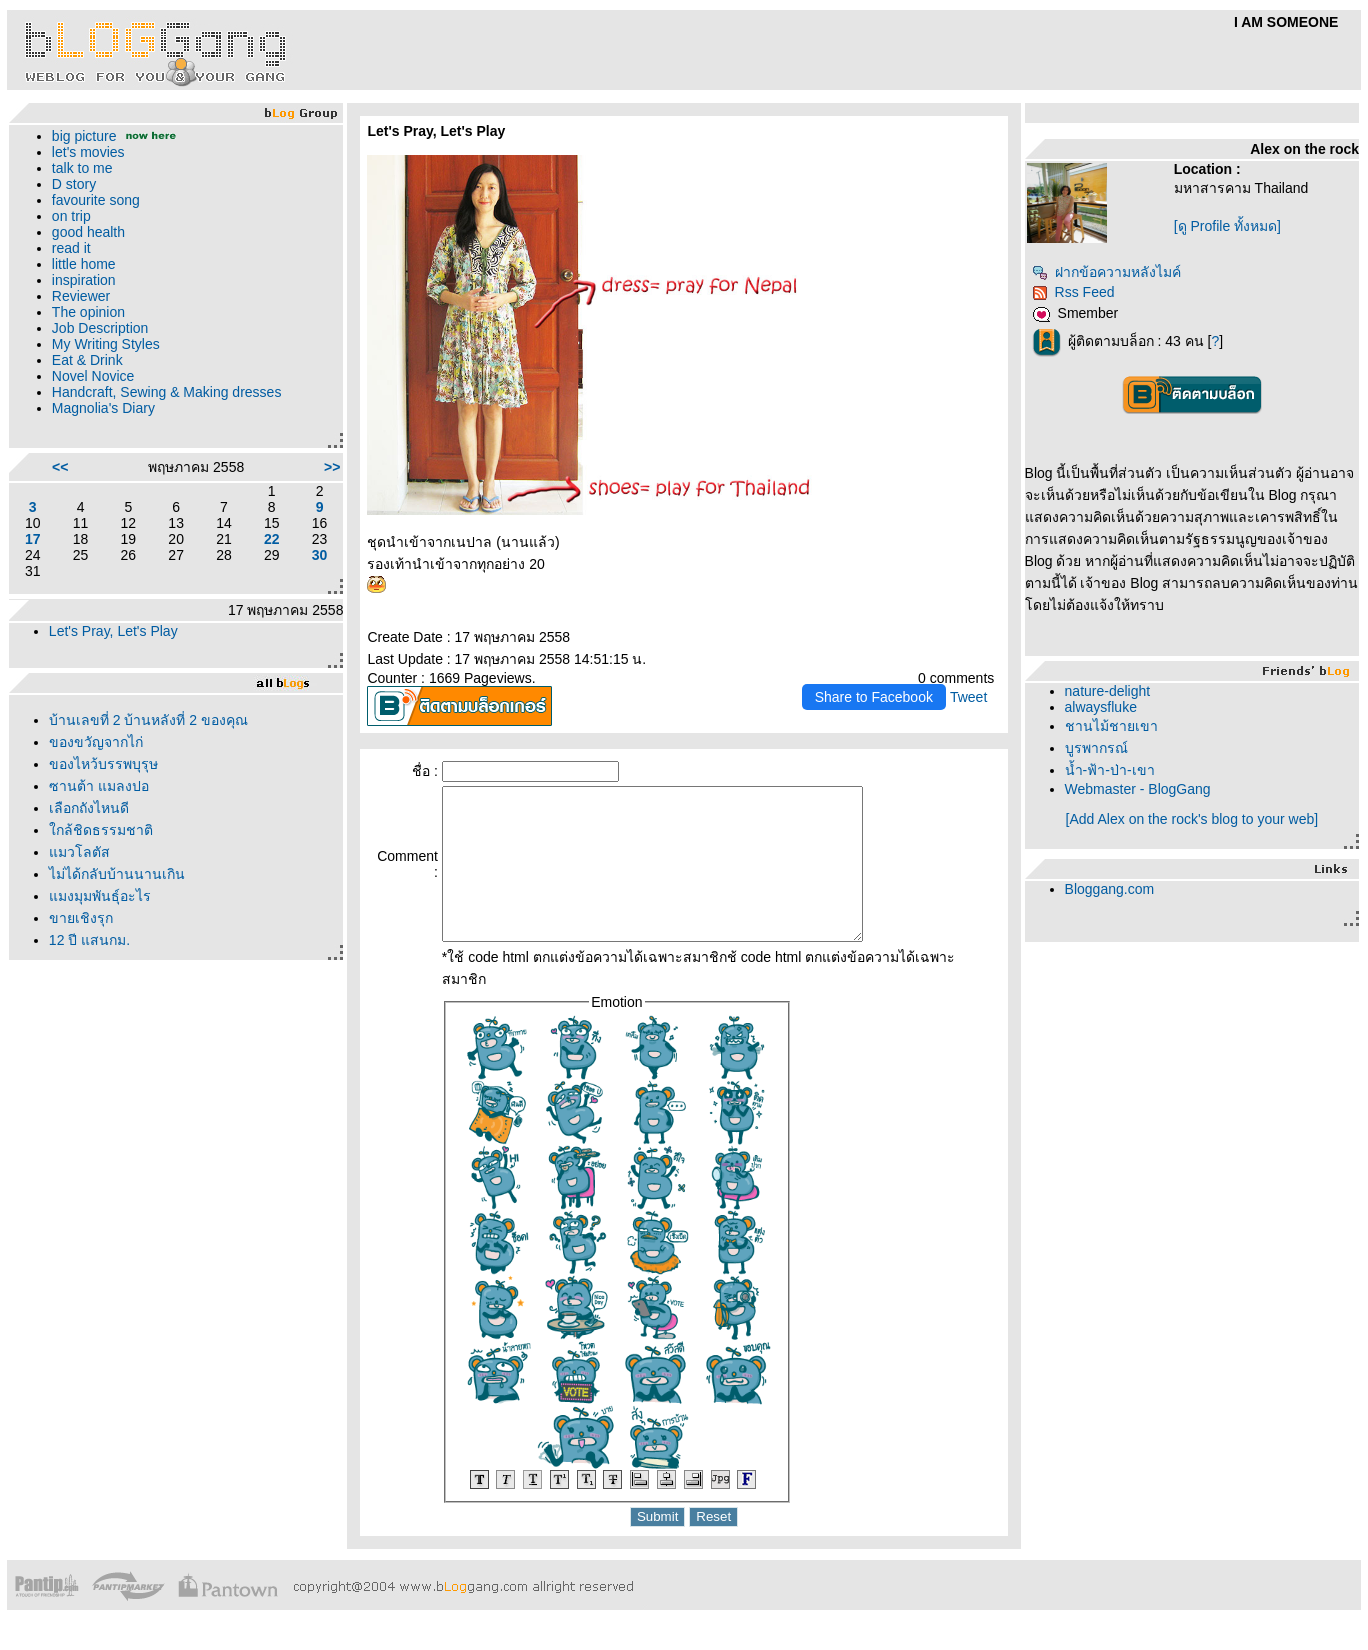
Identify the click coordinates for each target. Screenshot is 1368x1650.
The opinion (88, 312)
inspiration (84, 280)
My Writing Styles (106, 344)
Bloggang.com (1110, 889)
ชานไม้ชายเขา (1111, 726)
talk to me (82, 168)
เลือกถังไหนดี (89, 808)
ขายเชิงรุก (81, 918)
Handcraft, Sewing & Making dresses (167, 392)
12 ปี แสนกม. (89, 940)
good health (88, 232)
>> (332, 467)
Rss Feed (1073, 292)
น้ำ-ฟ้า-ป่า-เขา (1110, 770)
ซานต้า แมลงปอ (99, 786)
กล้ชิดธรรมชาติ (101, 830)
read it (71, 248)
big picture (84, 136)
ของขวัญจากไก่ (96, 742)
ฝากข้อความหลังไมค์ (1106, 272)
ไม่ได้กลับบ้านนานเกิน (117, 874)
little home (84, 264)
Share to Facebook (874, 697)
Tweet (968, 697)
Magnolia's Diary (103, 408)
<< (60, 467)
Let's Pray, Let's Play (113, 631)
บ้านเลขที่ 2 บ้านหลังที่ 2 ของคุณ (148, 720)
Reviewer (81, 296)
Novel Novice (93, 376)
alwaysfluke (1101, 707)
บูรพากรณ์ (1096, 748)
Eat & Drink (87, 360)
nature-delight (1108, 691)
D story (74, 184)
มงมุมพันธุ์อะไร (100, 896)
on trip (71, 216)
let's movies (88, 152)
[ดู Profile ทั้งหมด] (1227, 226)
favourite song (96, 200)
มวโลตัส (79, 852)
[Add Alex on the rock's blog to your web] (1192, 819)
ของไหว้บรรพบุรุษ (103, 764)
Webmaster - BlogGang (1138, 789)
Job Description (100, 328)
